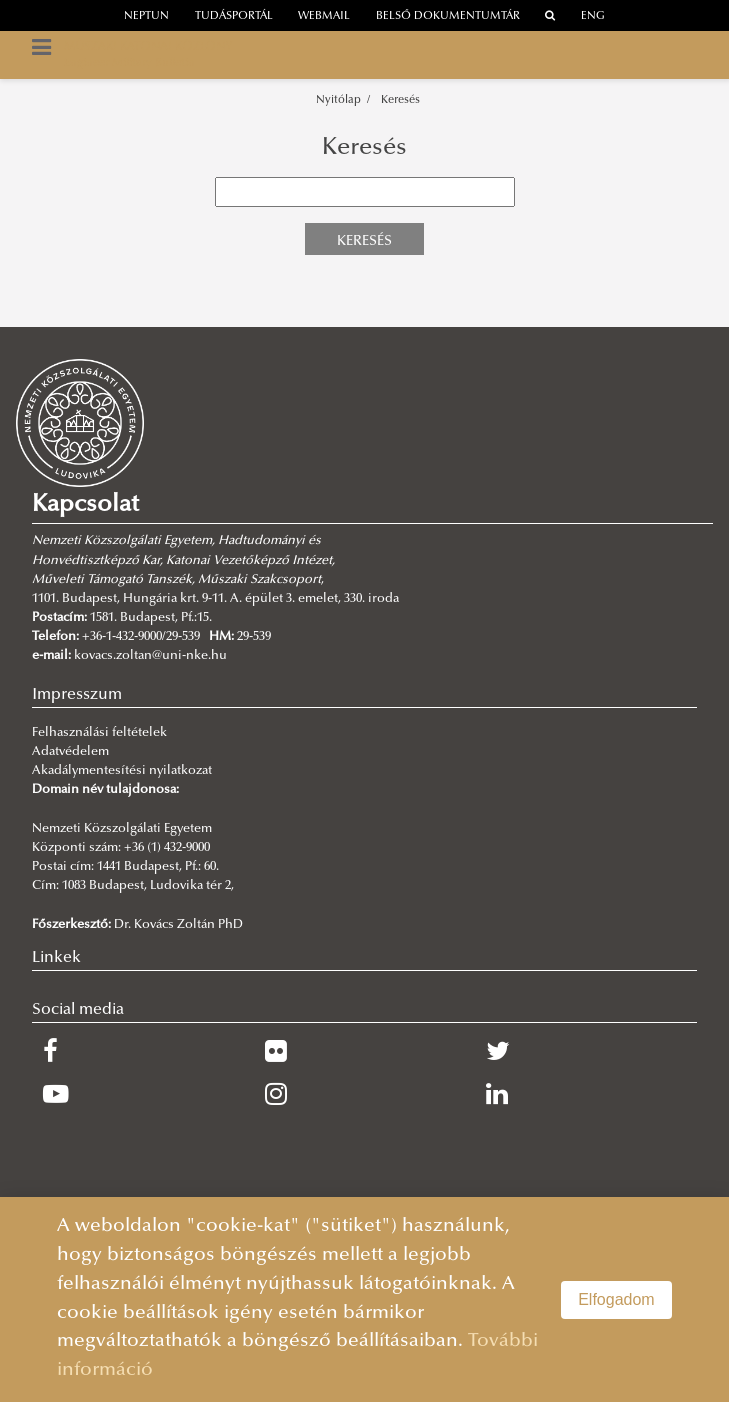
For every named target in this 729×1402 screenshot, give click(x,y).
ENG (593, 16)
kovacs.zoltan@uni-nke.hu (150, 656)
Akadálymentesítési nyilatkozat (122, 771)
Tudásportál (234, 16)
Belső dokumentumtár (448, 16)
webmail (324, 16)
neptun (146, 16)
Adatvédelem (70, 752)
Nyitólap (338, 100)
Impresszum (77, 695)
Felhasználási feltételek (99, 733)
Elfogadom (616, 1299)
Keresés (400, 100)
